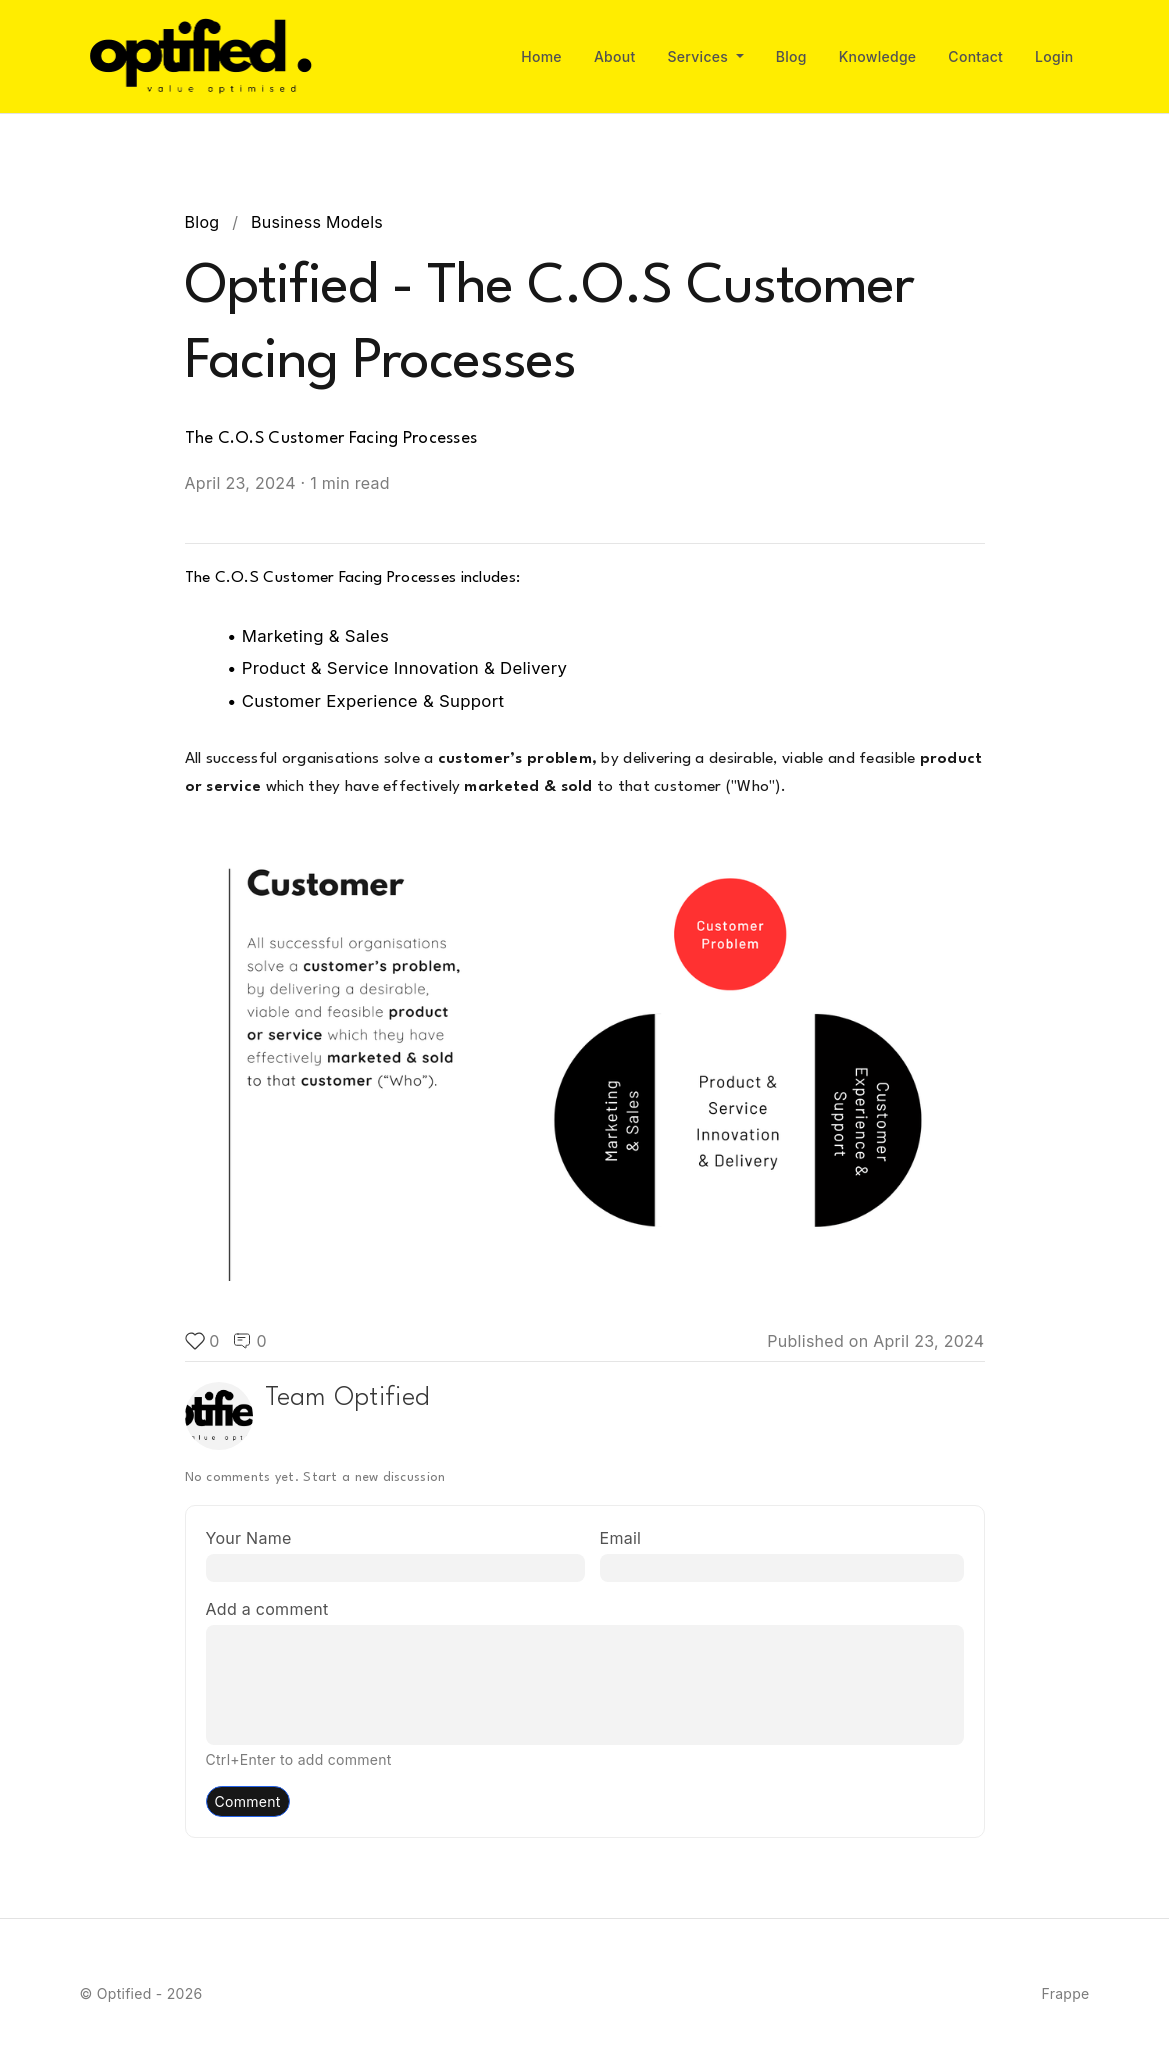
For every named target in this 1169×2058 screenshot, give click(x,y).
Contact (975, 56)
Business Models (317, 222)
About (615, 56)
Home (541, 56)
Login (1054, 56)
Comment (248, 1801)
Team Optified (347, 1398)
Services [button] (700, 56)
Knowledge (878, 56)
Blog (791, 56)
